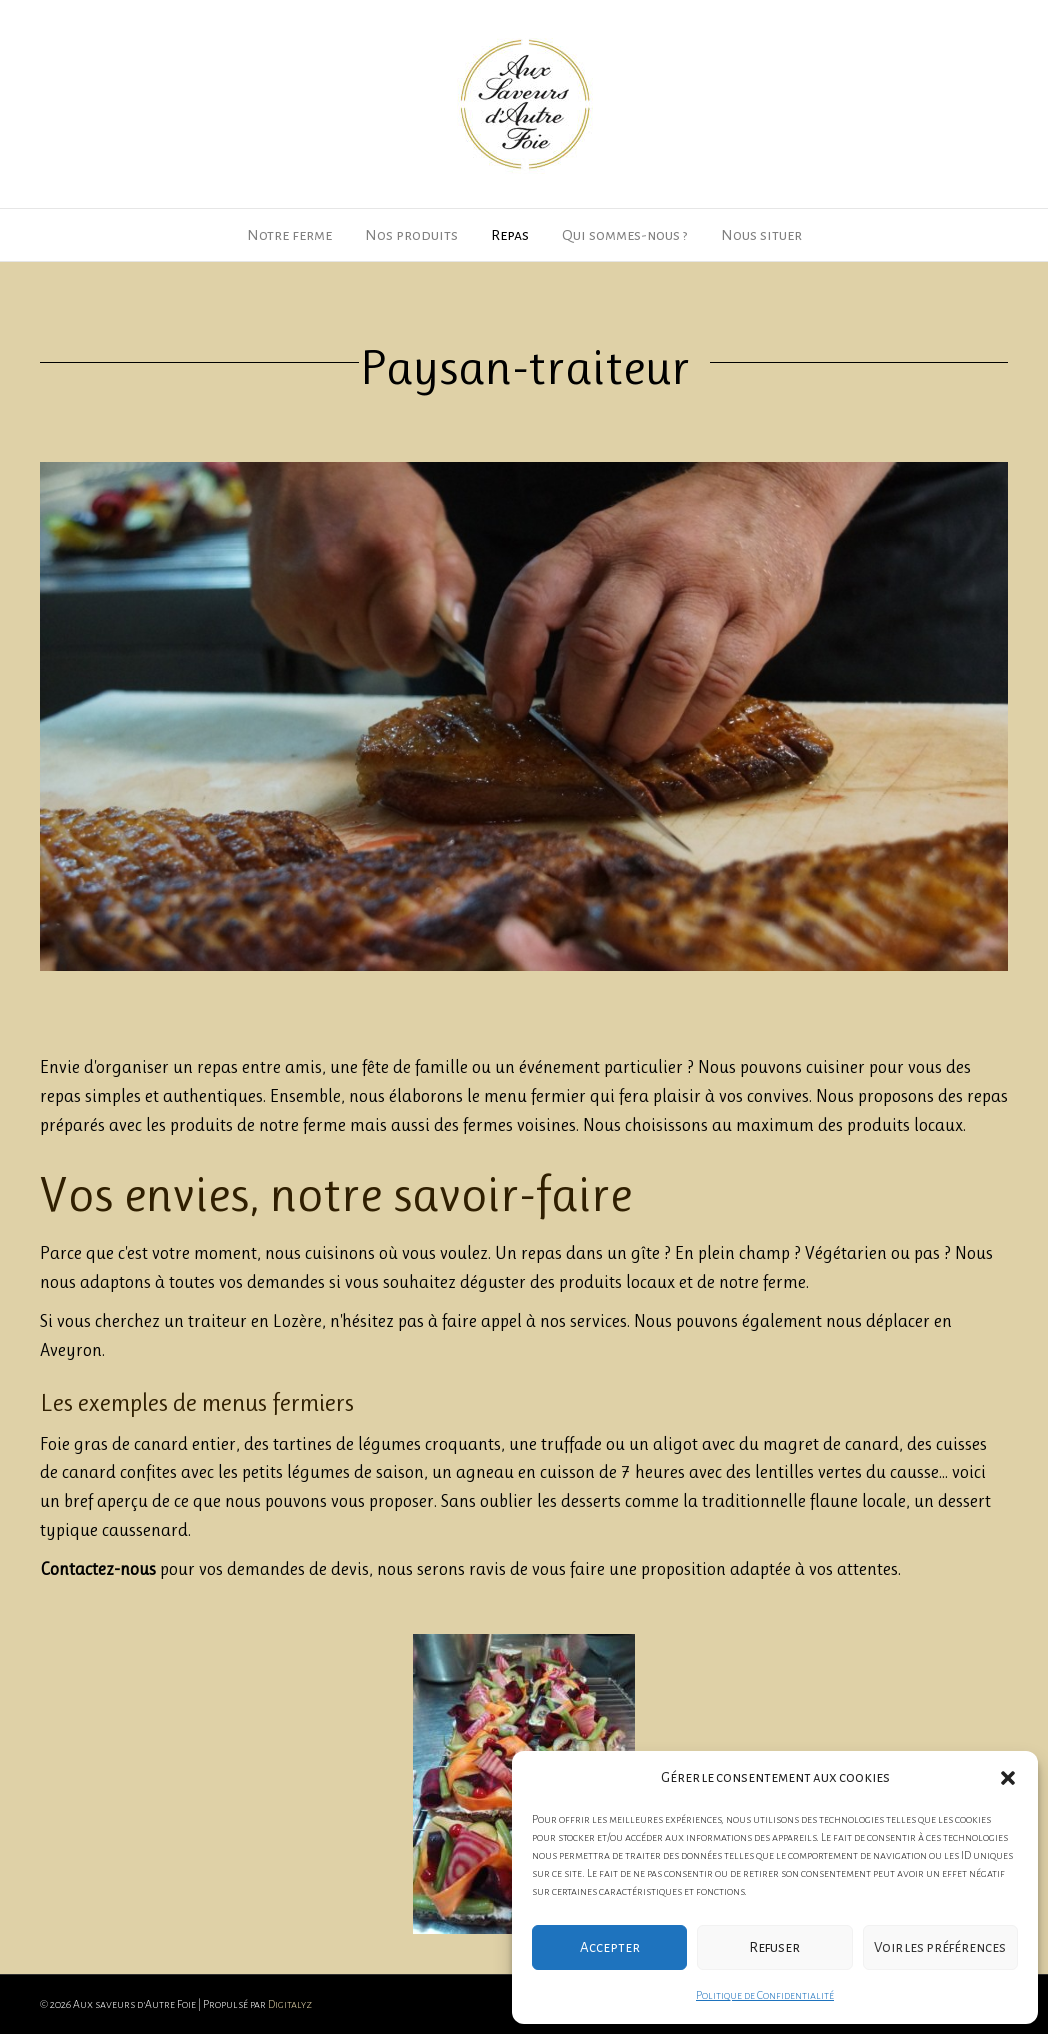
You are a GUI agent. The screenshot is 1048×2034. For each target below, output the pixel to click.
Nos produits (411, 235)
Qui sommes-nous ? (625, 235)
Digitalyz (290, 2004)
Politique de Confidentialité (765, 1995)
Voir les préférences (940, 1947)
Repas (510, 235)
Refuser (774, 1947)
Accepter (610, 1947)
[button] (1008, 1778)
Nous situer (761, 235)
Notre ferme (289, 235)
